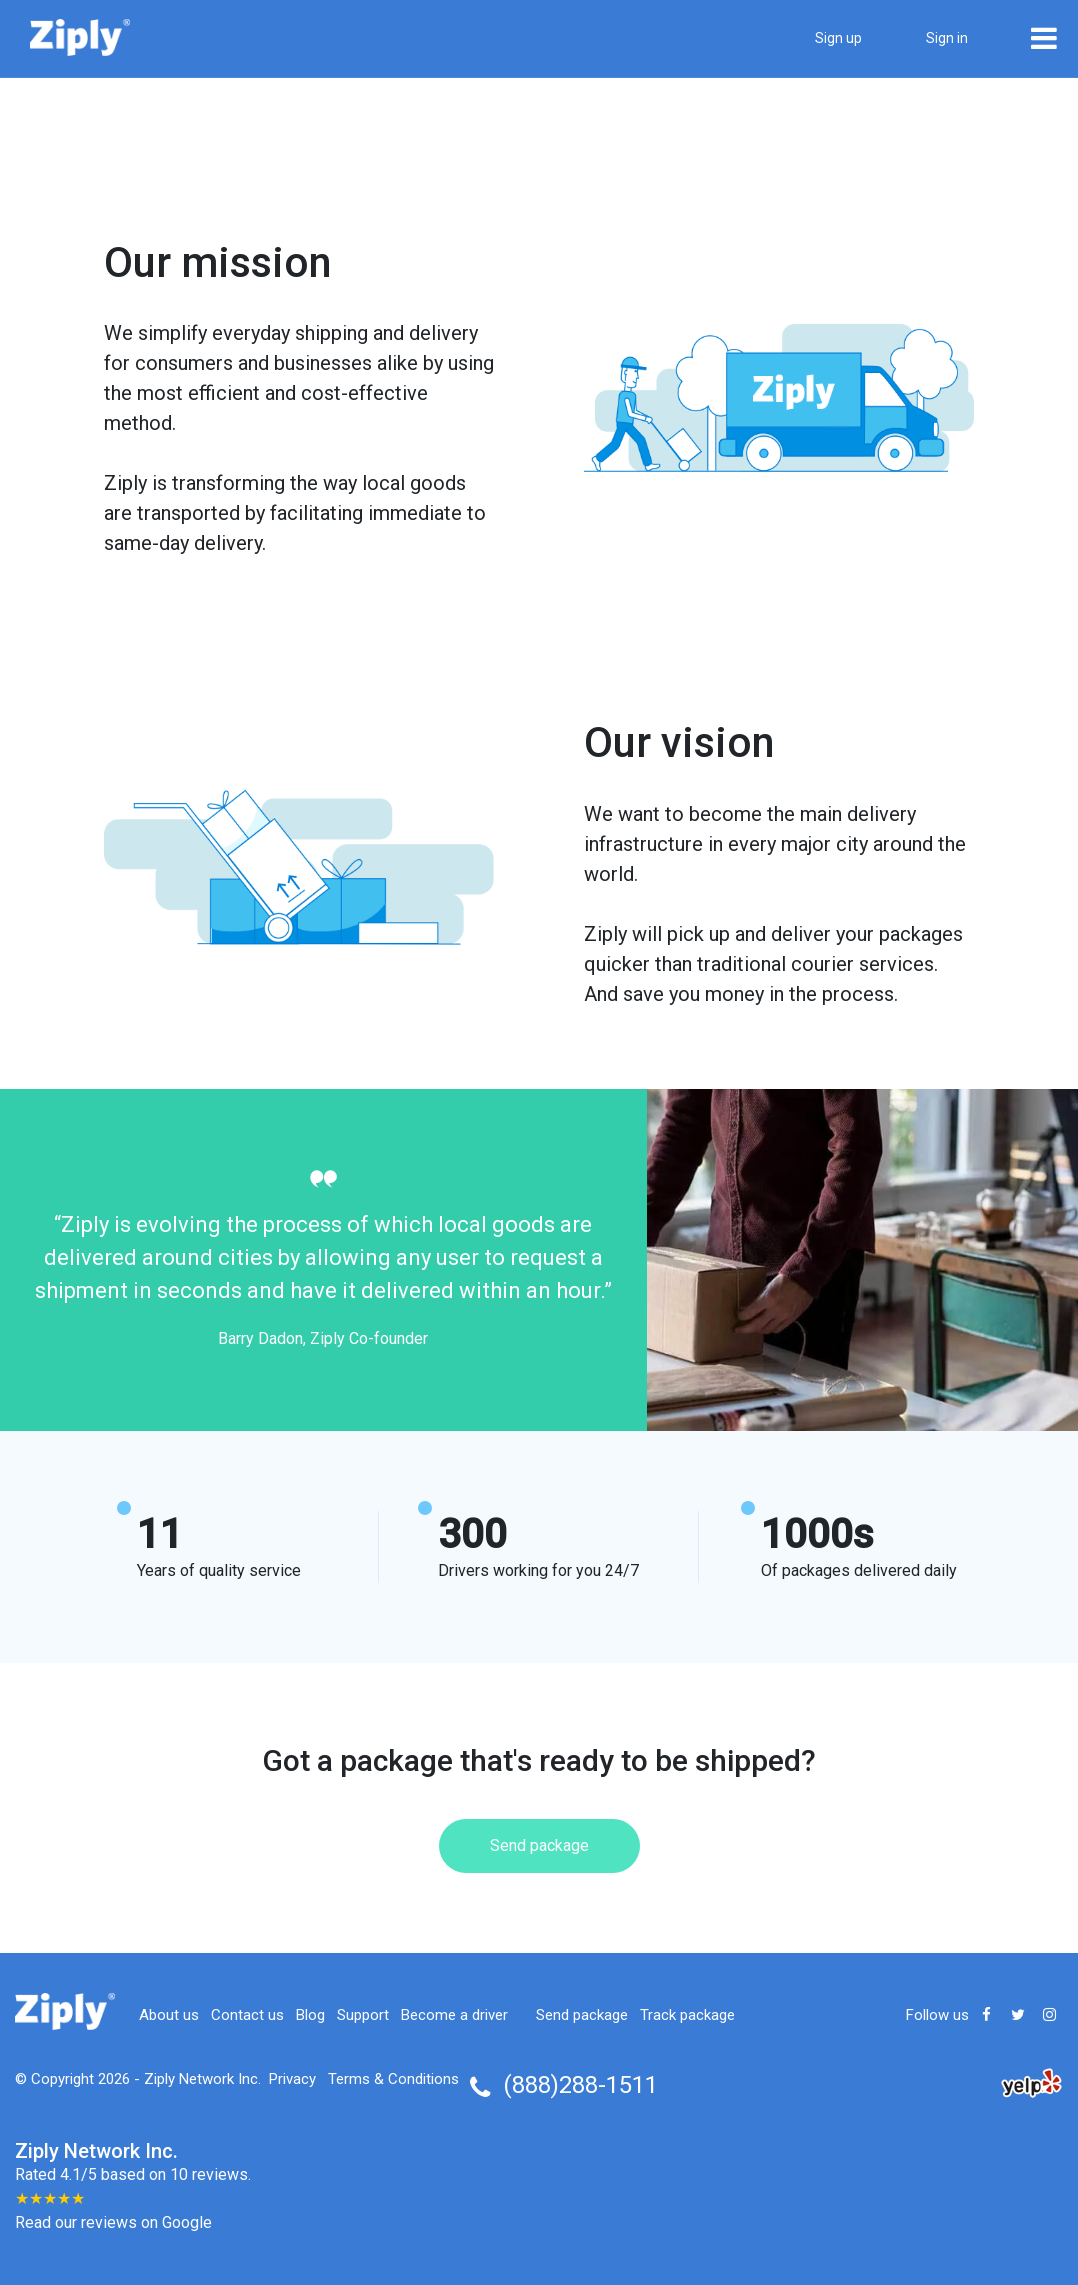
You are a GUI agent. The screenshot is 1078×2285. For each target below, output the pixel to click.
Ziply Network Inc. (202, 2079)
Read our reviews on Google (113, 2222)
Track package (687, 2015)
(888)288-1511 (580, 2085)
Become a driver (454, 2015)
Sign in (947, 38)
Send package (539, 1845)
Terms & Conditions (393, 2079)
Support (363, 2015)
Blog (310, 2015)
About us (169, 2015)
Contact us (247, 2015)
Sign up (838, 38)
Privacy (292, 2079)
